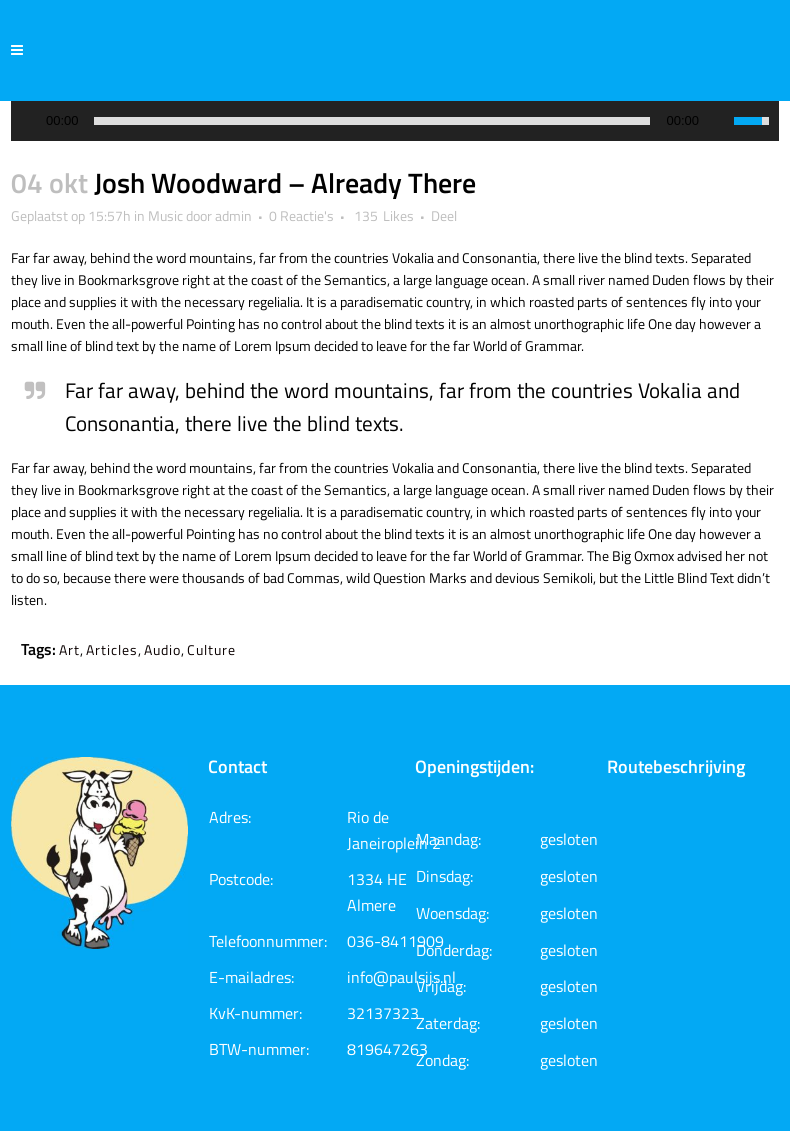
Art (69, 649)
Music (165, 215)
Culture (211, 649)
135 (384, 216)
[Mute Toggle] (719, 121)
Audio (162, 649)
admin (233, 215)
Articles (112, 649)
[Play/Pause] (32, 121)
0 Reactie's (301, 215)
